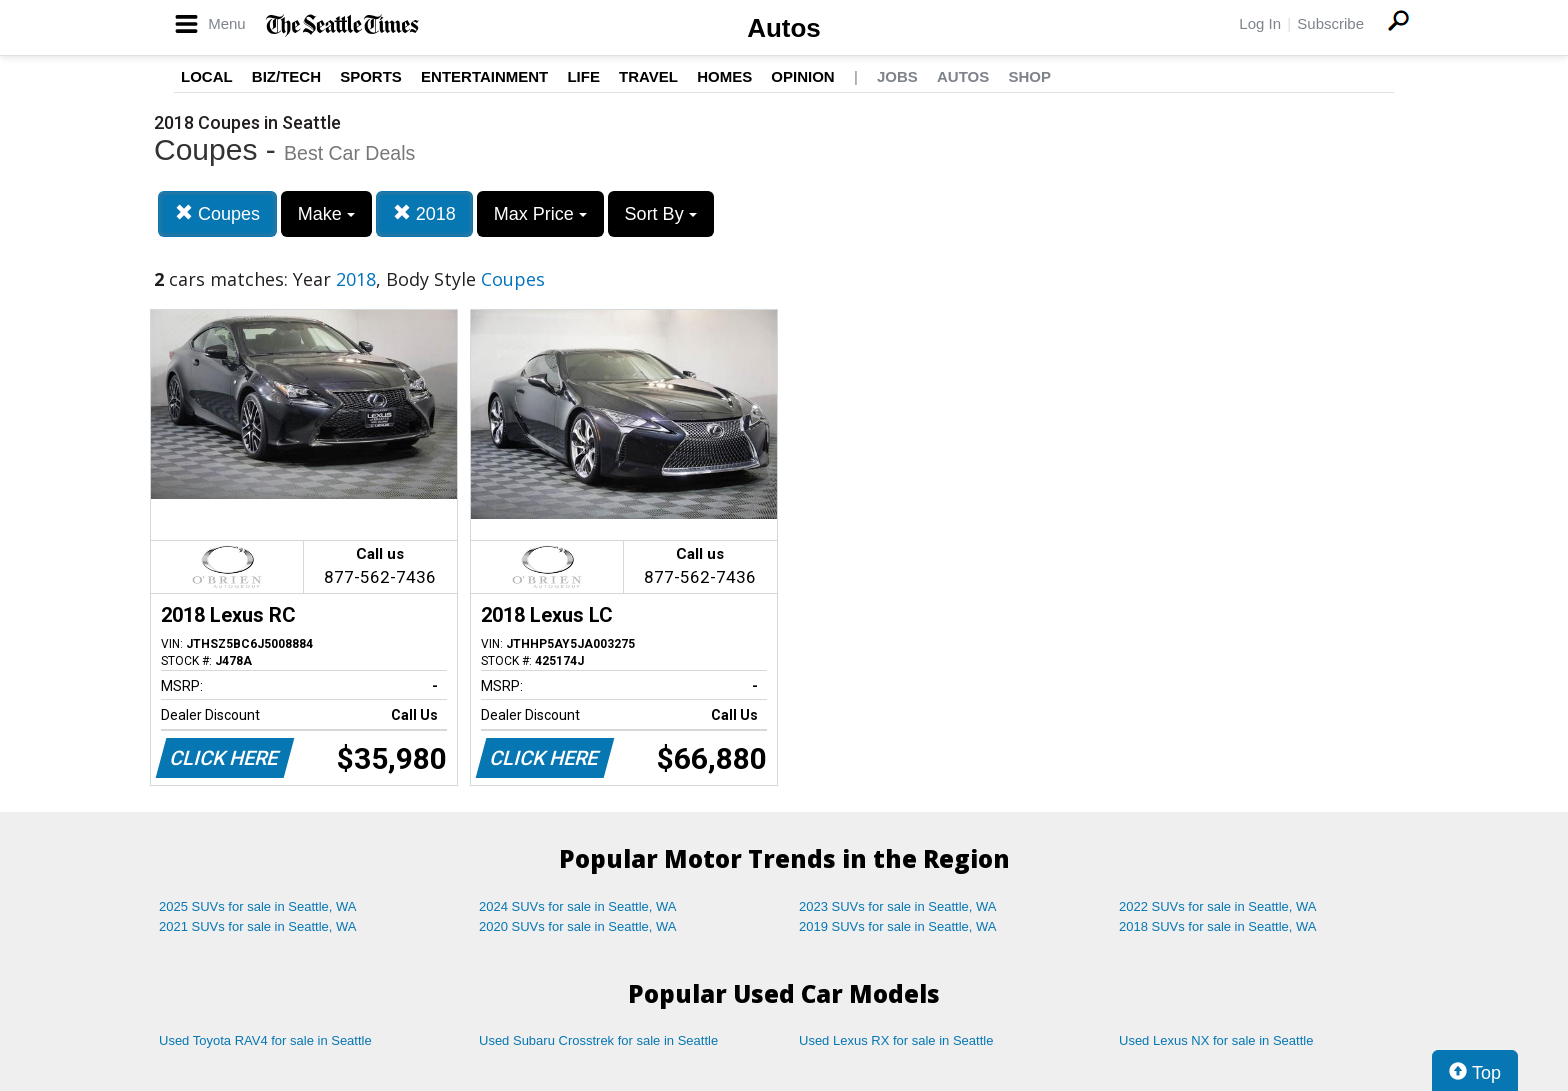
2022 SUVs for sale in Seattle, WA (1218, 906)
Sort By (661, 214)
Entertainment (484, 76)
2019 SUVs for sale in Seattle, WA (898, 926)
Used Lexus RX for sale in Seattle (896, 1040)
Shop (1029, 76)
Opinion (802, 76)
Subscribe (1330, 23)
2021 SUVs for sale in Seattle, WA (258, 926)
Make (326, 214)
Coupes (217, 213)
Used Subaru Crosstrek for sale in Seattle (598, 1040)
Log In (1260, 23)
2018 (424, 213)
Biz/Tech (286, 76)
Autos (784, 28)
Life (583, 76)
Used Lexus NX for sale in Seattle (1216, 1040)
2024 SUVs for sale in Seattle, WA (578, 906)
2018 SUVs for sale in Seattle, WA (1218, 926)
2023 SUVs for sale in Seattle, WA (898, 906)
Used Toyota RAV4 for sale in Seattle (265, 1040)
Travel (648, 76)
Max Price (540, 214)
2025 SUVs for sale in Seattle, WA (258, 906)
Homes (724, 76)
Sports (371, 76)
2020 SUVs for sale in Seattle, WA (578, 926)
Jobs (897, 76)
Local (207, 76)
